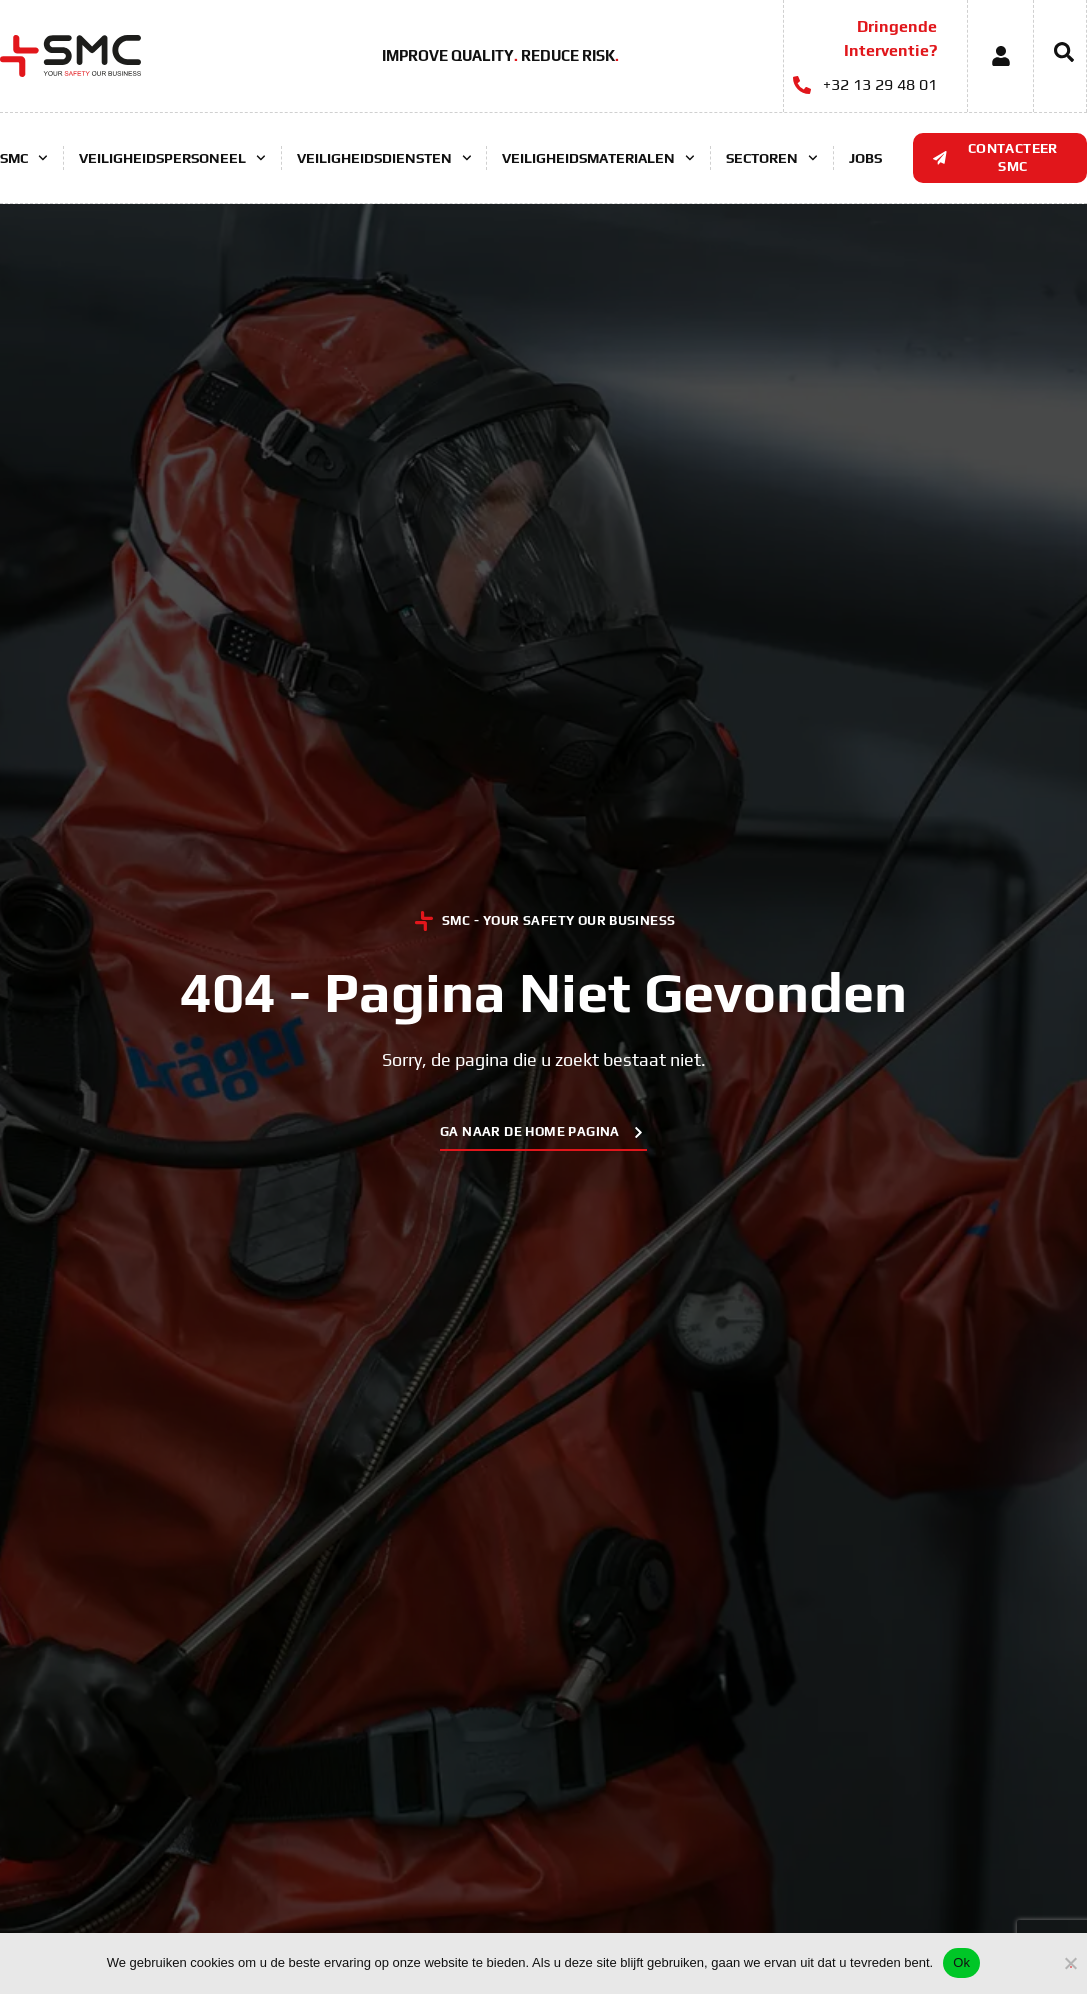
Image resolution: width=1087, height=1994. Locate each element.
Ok (961, 1962)
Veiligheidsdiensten (384, 158)
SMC (24, 158)
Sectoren (772, 158)
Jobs (865, 158)
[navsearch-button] (1054, 56)
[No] (1071, 1960)
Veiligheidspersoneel (172, 158)
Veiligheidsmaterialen (598, 158)
